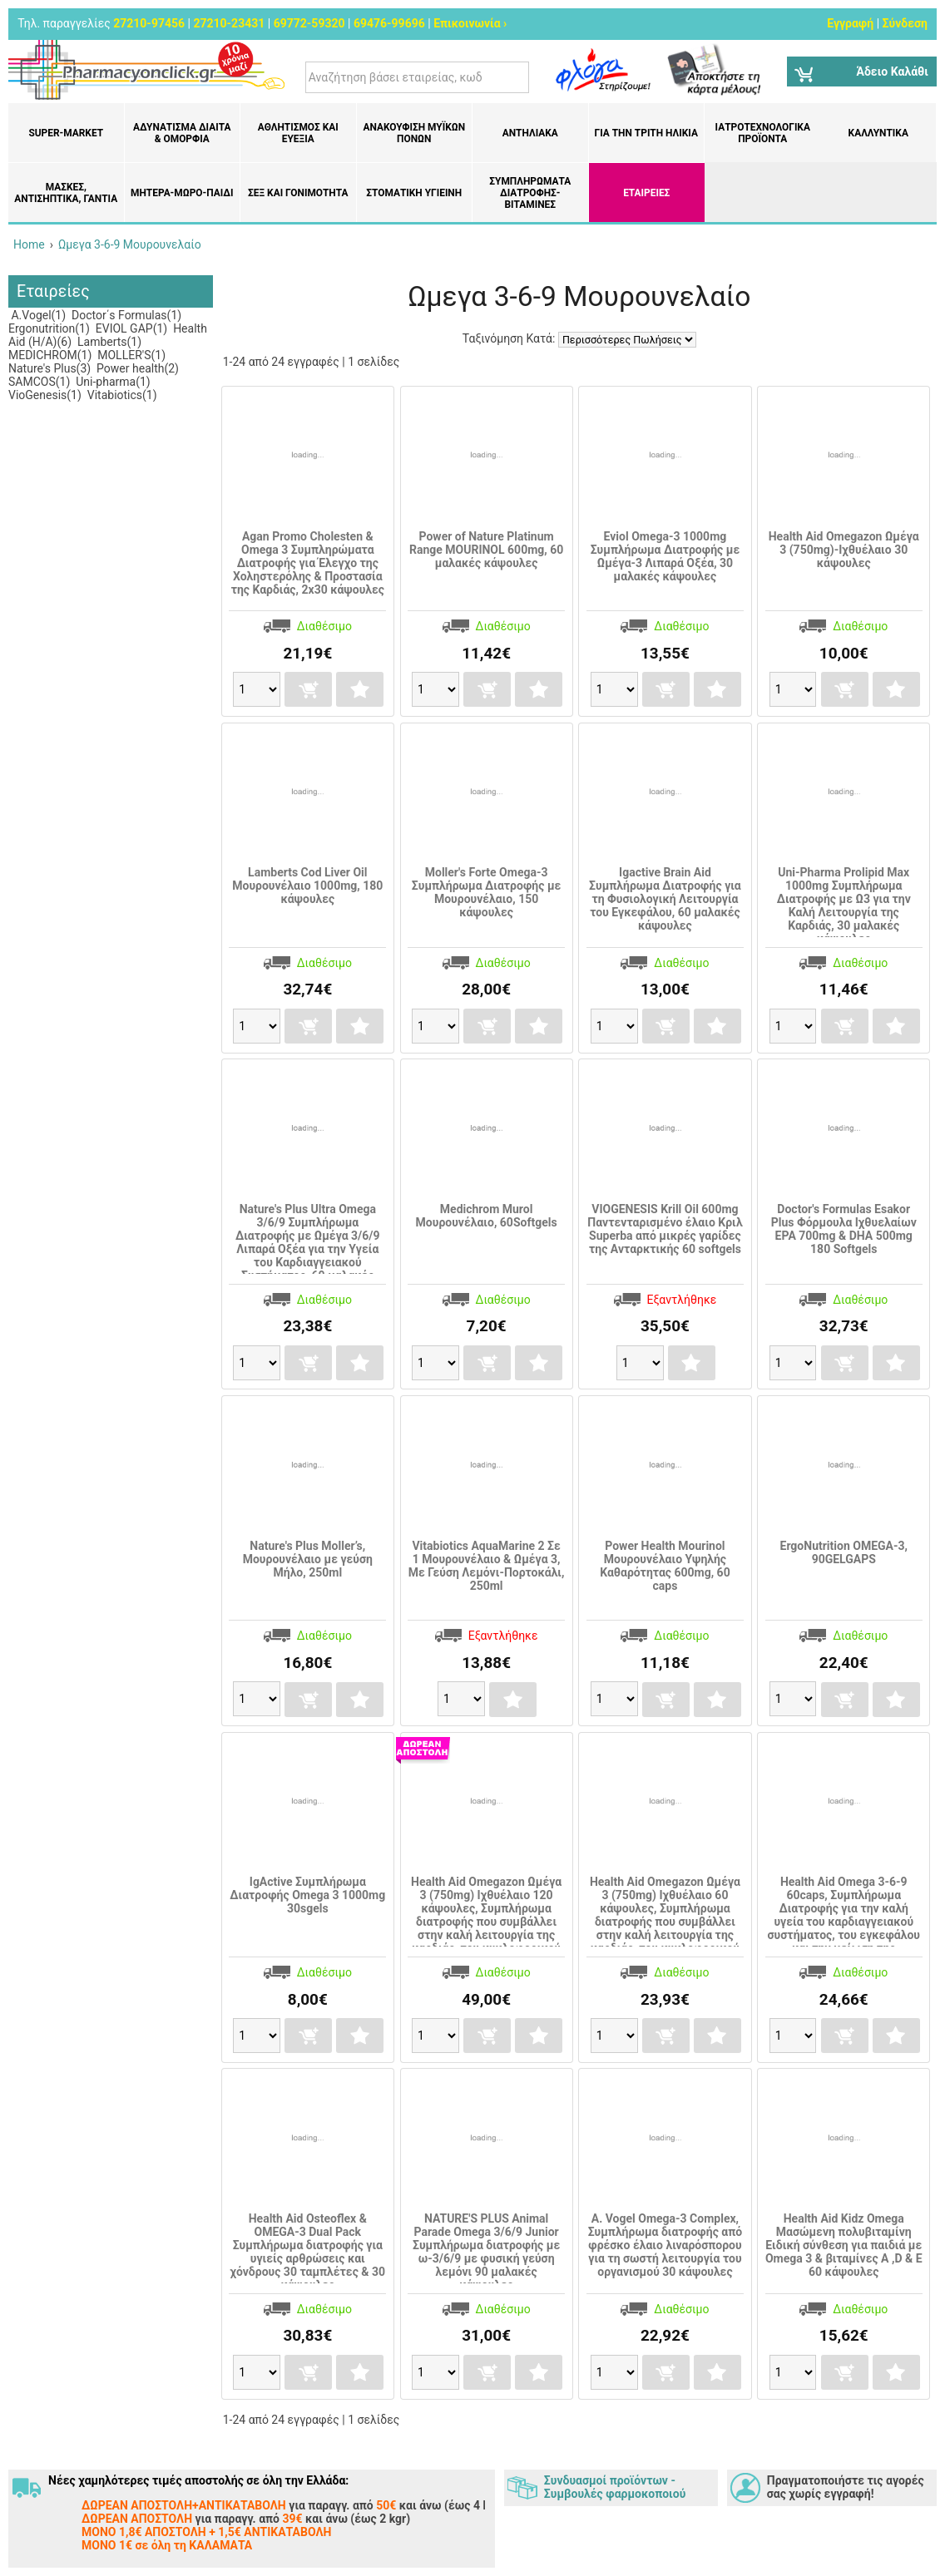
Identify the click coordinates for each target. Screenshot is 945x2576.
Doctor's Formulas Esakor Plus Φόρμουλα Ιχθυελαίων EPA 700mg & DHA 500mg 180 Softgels (844, 1229)
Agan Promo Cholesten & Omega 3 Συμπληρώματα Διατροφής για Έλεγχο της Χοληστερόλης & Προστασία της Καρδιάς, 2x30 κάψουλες (307, 563)
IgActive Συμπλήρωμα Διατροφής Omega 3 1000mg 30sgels (307, 1895)
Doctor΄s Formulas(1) (125, 315)
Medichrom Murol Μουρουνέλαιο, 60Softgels (486, 1215)
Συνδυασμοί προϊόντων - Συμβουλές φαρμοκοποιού (614, 2487)
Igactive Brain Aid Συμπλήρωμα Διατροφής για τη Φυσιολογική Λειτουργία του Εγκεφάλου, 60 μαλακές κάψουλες (665, 899)
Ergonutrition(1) (49, 328)
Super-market (65, 133)
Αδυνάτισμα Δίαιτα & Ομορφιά (181, 133)
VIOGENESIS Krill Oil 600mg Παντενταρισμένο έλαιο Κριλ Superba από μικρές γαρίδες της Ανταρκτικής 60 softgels (664, 1229)
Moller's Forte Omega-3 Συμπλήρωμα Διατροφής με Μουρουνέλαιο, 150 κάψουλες (487, 892)
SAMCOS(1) (39, 381)
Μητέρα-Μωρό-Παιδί (182, 193)
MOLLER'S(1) (130, 355)
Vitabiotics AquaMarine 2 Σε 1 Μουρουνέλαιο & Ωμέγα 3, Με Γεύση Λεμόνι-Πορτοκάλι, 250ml (486, 1565)
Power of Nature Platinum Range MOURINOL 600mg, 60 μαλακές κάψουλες (486, 550)
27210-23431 (229, 23)
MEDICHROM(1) (50, 355)
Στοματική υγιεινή (414, 193)
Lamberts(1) (108, 341)
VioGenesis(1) (45, 395)
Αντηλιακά (530, 133)
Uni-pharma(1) (112, 381)
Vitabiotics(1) (120, 395)
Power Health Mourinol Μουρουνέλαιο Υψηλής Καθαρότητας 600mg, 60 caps (665, 1565)
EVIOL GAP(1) (129, 328)
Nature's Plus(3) (49, 368)
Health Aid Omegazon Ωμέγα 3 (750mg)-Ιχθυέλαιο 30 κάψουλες (844, 550)
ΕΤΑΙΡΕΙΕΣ (646, 193)
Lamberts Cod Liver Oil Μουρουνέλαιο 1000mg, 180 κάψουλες (307, 886)
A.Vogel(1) (37, 315)
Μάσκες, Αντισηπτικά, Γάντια (65, 193)
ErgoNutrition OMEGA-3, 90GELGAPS (844, 1552)
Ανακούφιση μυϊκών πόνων (414, 133)
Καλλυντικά (878, 133)
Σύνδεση (905, 23)
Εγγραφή (850, 23)
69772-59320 (309, 23)
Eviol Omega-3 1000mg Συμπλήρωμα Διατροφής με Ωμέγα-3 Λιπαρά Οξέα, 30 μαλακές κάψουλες (665, 556)
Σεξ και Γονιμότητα (298, 193)
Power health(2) (136, 368)
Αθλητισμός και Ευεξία (298, 133)
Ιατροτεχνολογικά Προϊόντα (762, 133)
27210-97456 (149, 23)
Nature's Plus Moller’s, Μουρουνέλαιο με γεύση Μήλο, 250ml (308, 1559)
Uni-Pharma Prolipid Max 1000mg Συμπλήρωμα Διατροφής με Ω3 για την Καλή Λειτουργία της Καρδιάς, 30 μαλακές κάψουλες (844, 905)
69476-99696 (389, 23)
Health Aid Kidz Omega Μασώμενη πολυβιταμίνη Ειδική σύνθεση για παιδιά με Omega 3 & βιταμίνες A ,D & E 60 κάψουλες (844, 2245)
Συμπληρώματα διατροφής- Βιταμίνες (530, 192)
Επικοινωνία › (470, 23)
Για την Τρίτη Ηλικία (646, 133)
